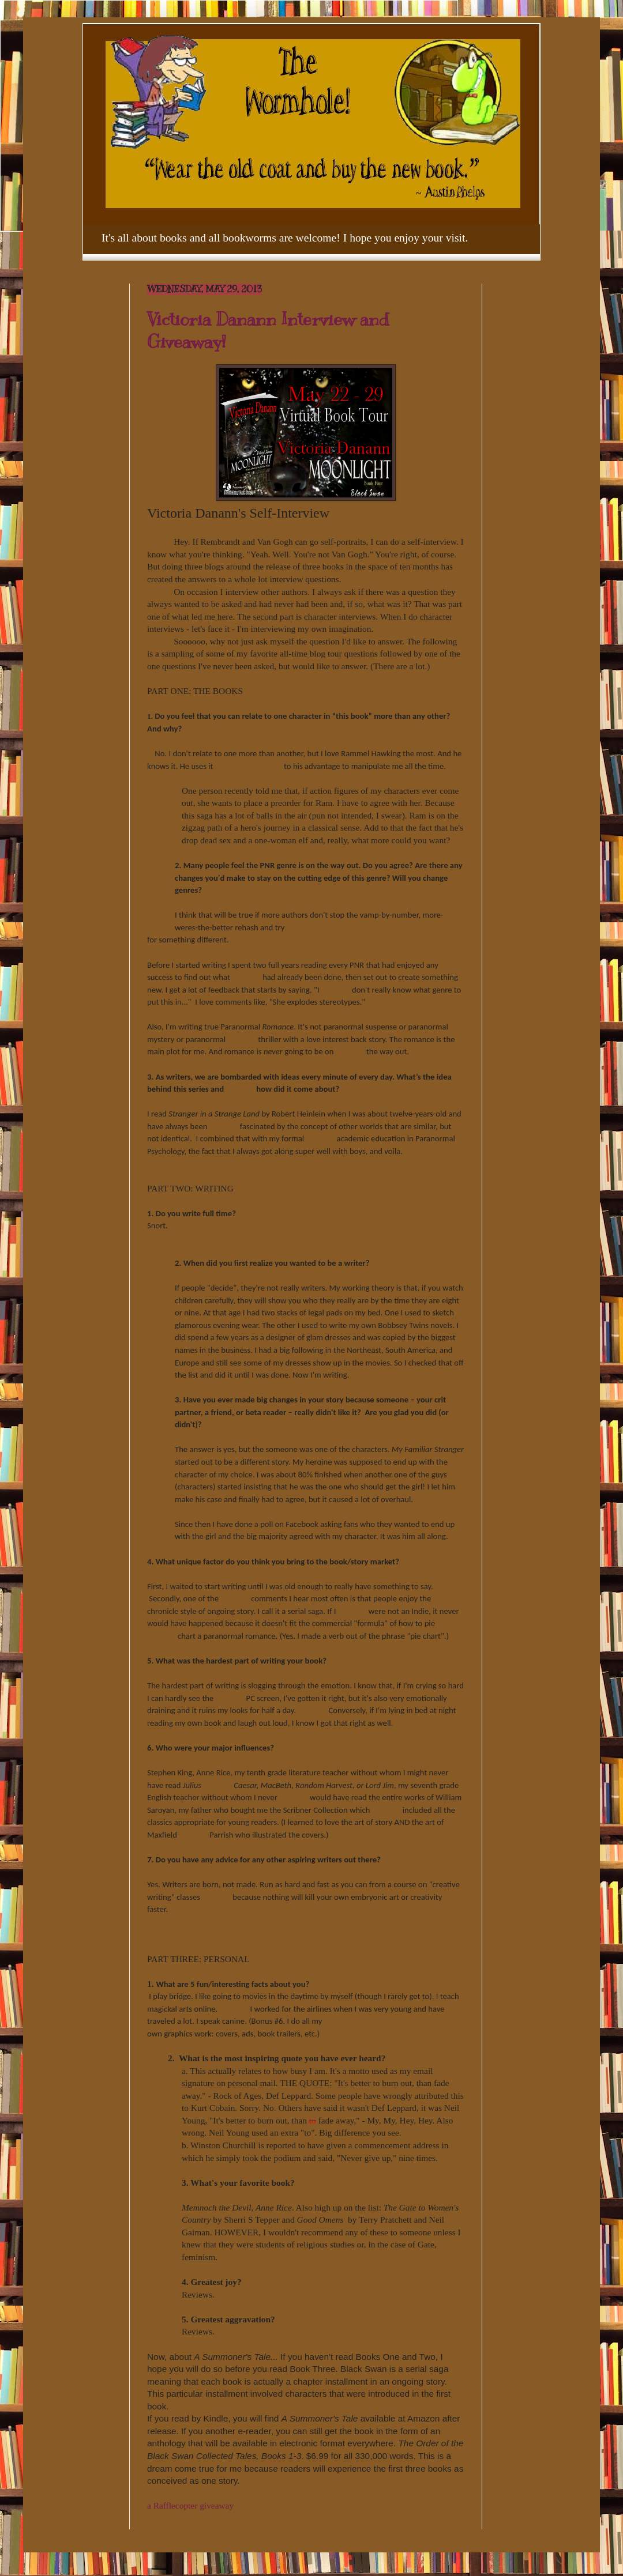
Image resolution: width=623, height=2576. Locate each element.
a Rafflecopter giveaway (190, 2505)
